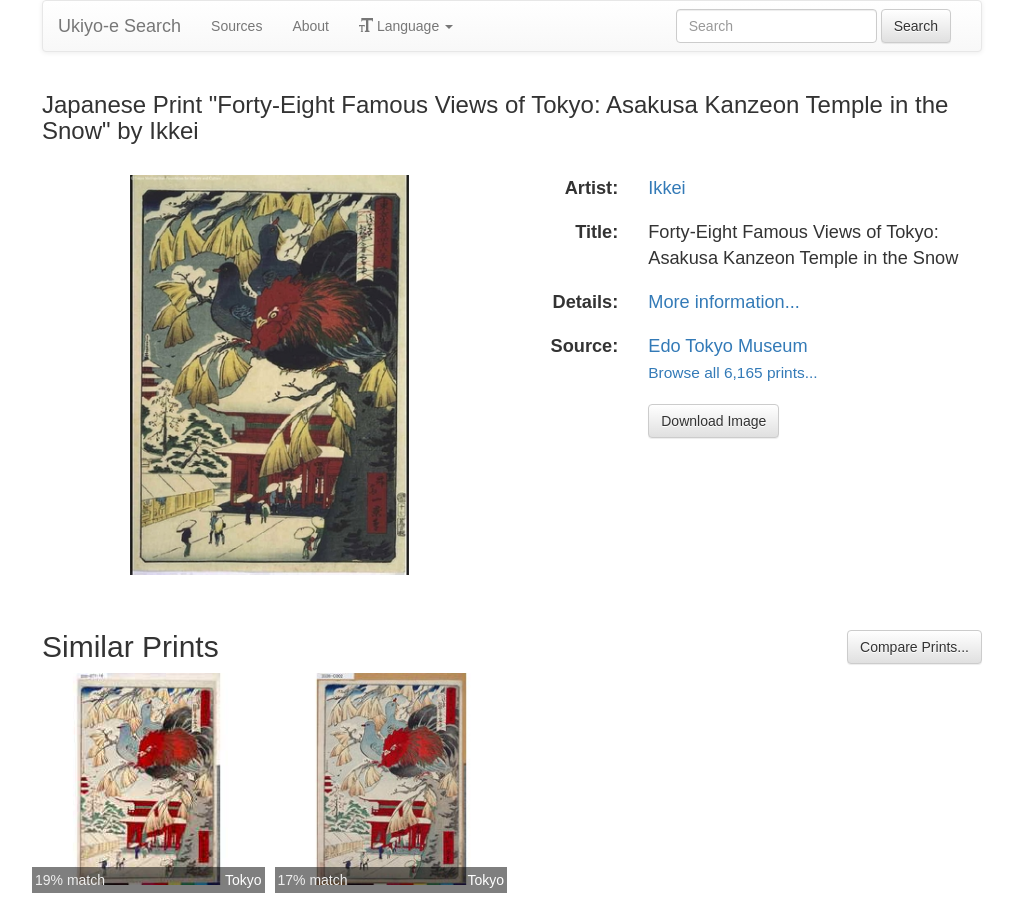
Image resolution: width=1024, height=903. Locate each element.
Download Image (713, 421)
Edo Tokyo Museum (727, 346)
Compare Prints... (914, 647)
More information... (724, 302)
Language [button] (406, 26)
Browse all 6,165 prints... (732, 372)
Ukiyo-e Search (119, 26)
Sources (236, 26)
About (310, 26)
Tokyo (243, 880)
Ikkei (666, 188)
